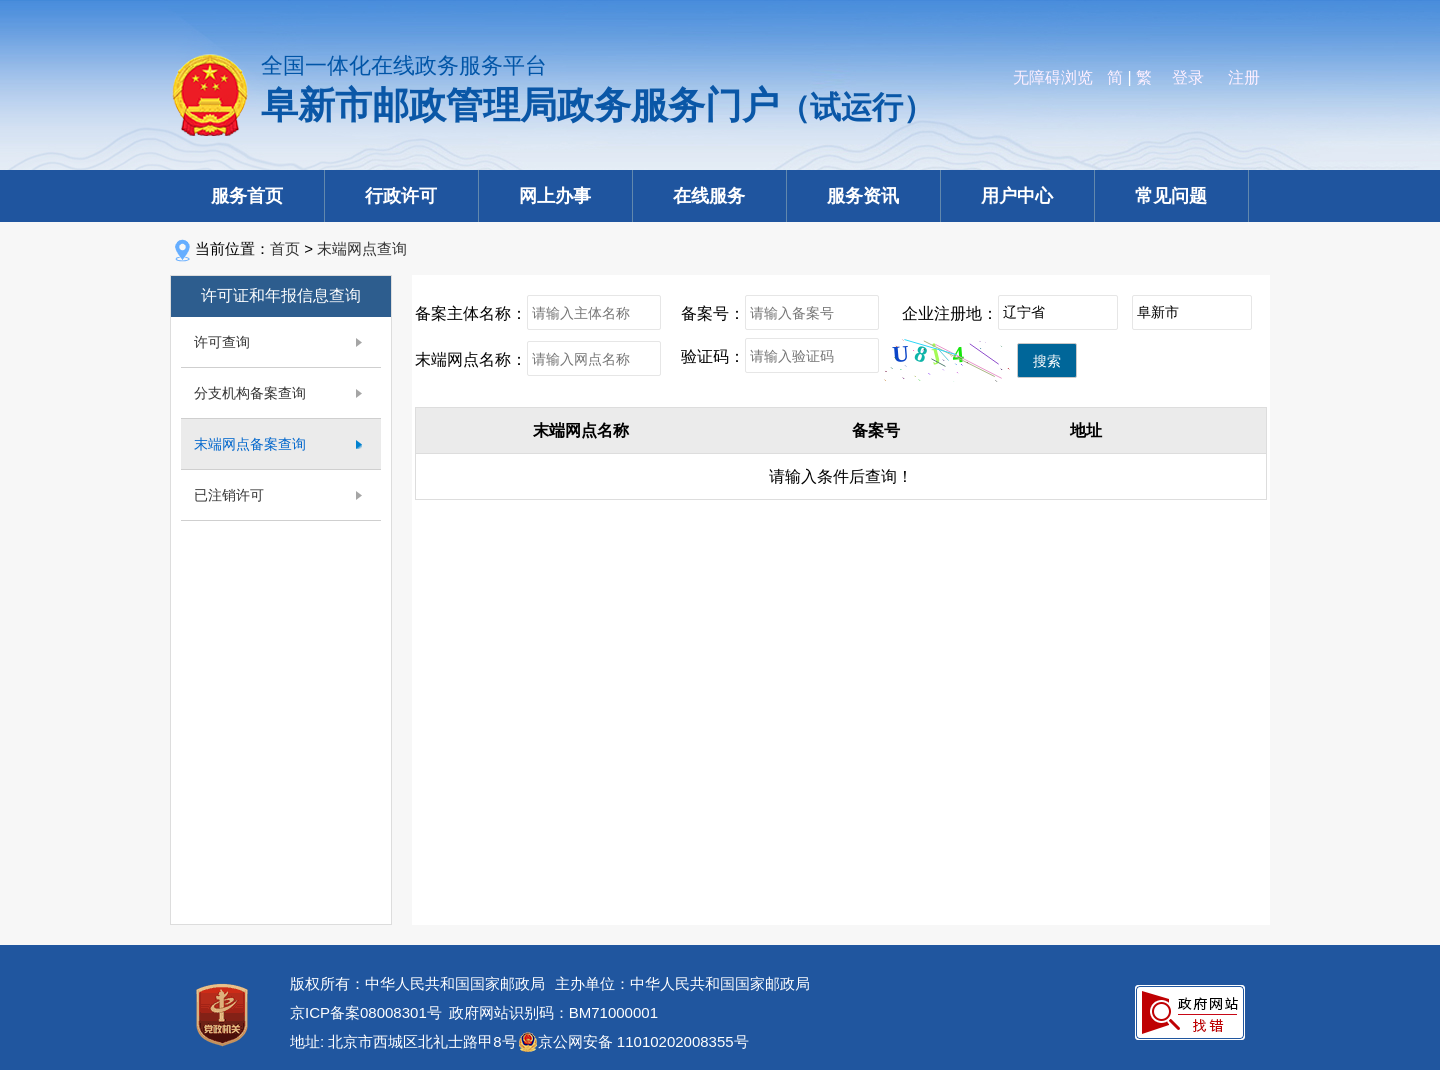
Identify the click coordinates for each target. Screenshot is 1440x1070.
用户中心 (1017, 196)
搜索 (1047, 361)
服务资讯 (863, 196)
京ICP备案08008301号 (366, 1012)
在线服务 (709, 196)
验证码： (713, 356)
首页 (285, 248)
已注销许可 (229, 495)
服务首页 (247, 196)
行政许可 (401, 196)
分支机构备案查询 (250, 393)
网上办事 (555, 196)
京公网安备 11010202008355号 (643, 1041)
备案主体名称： (471, 313)
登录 (1188, 77)
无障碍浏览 (1053, 77)
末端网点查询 (362, 248)
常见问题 (1171, 196)
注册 (1244, 77)
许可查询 (222, 342)
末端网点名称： (471, 359)
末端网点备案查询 (250, 444)
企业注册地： (950, 313)
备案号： (713, 313)
